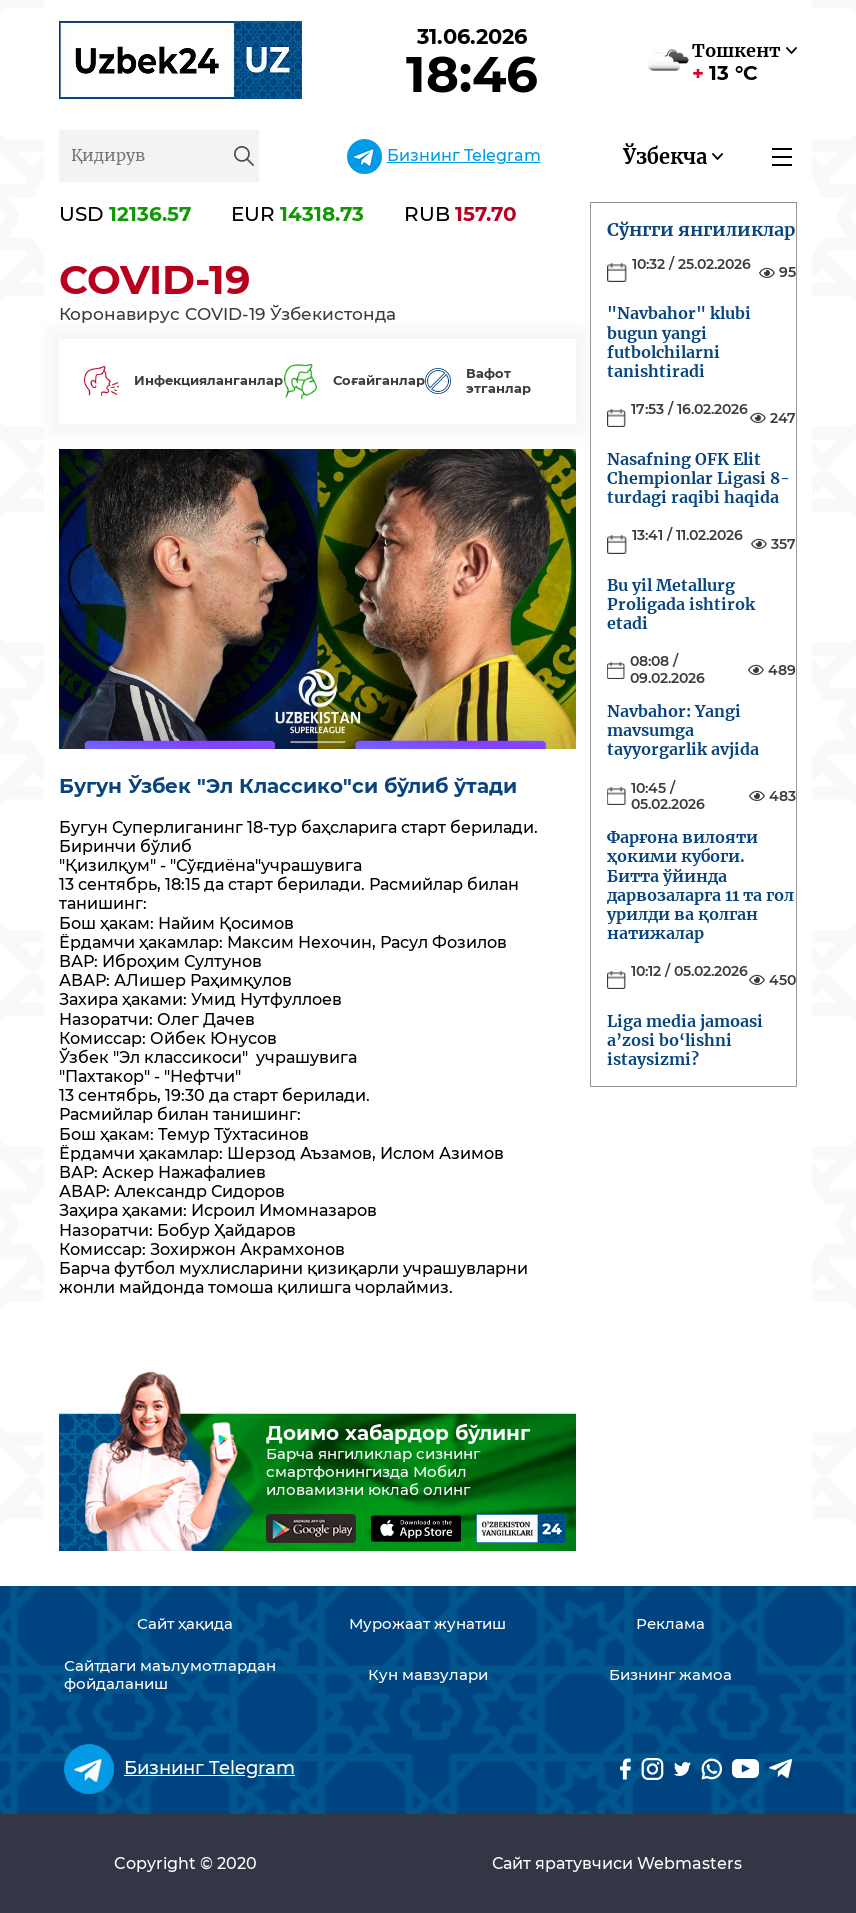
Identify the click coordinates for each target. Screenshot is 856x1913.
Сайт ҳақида (185, 1624)
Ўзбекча (665, 156)
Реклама (670, 1624)
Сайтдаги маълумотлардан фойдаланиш (170, 1675)
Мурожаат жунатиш (427, 1624)
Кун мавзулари (428, 1675)
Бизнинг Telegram (464, 155)
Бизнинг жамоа (670, 1675)
